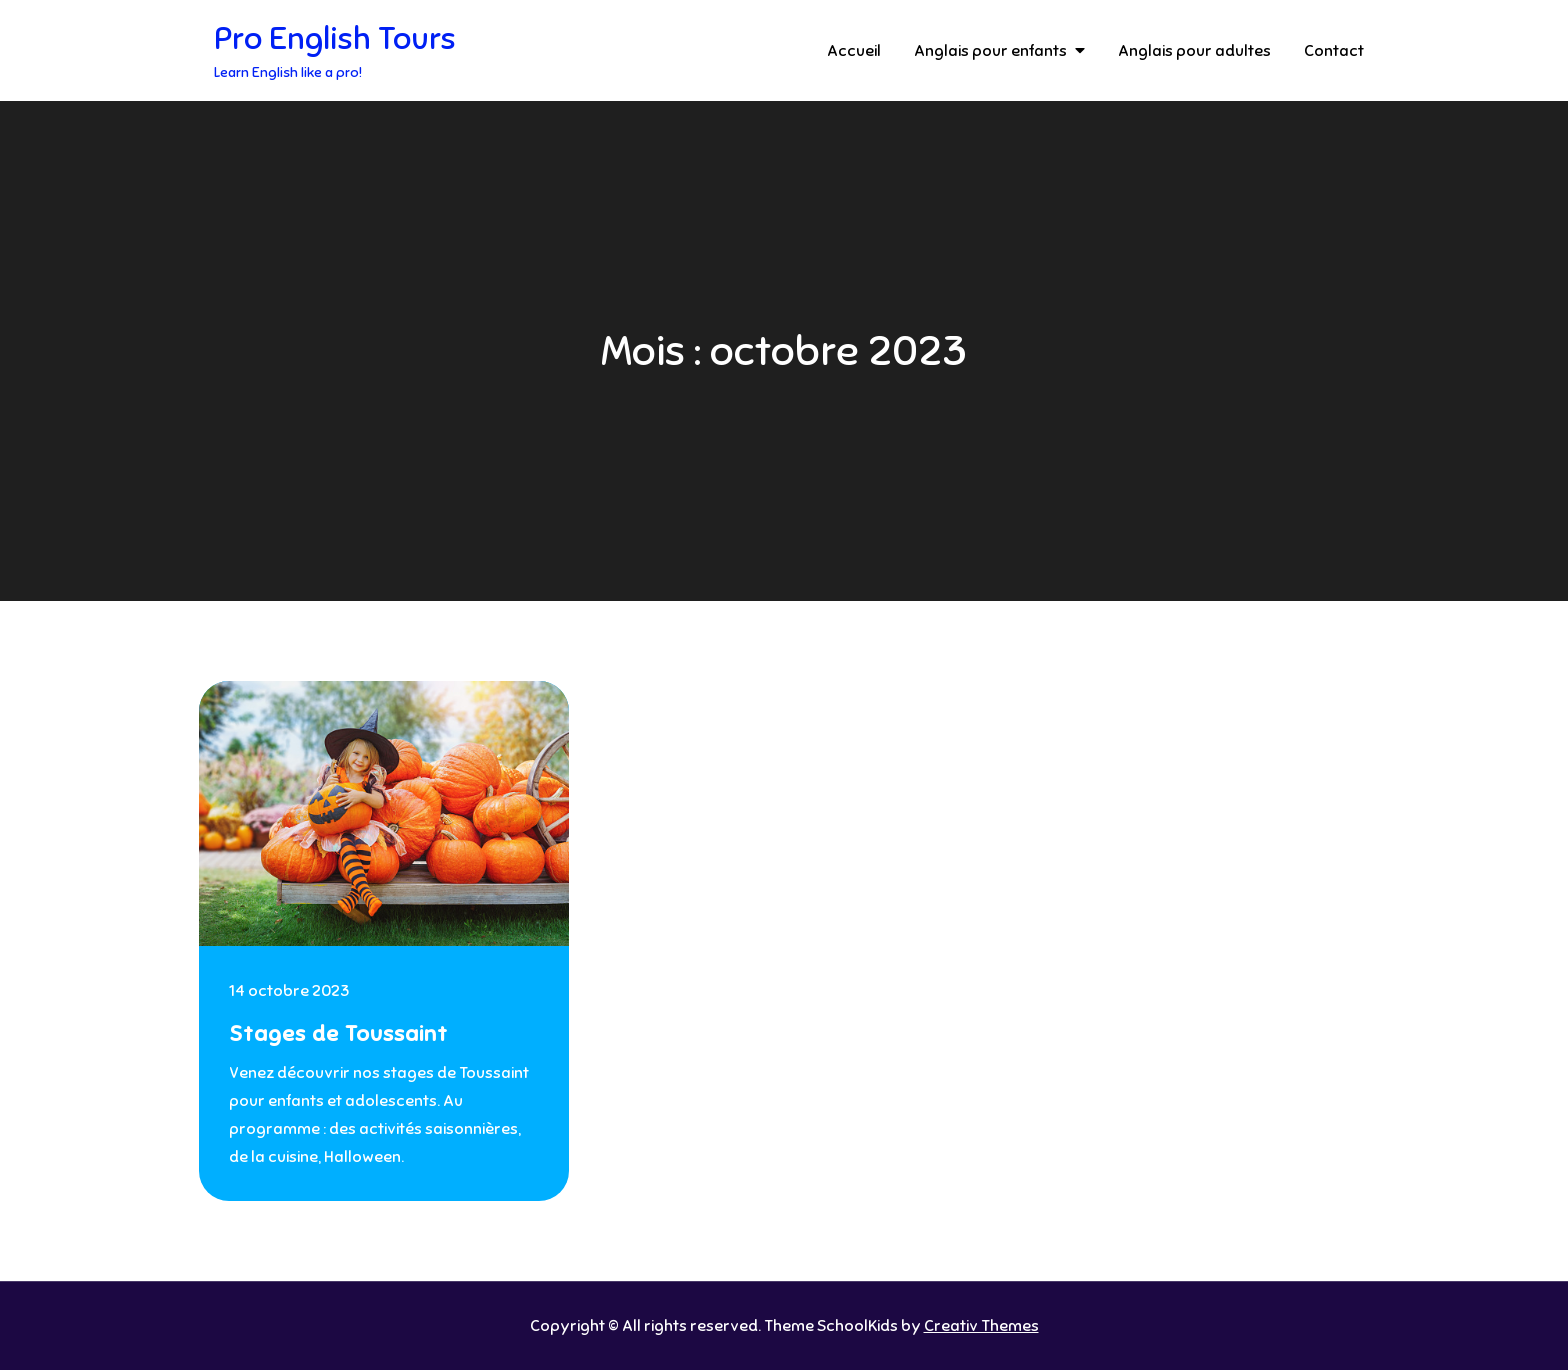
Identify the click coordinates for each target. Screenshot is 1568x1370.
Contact (1334, 51)
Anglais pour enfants (990, 51)
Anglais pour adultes (1194, 51)
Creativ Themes (981, 1326)
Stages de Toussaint (338, 1033)
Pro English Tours (335, 38)
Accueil (854, 51)
